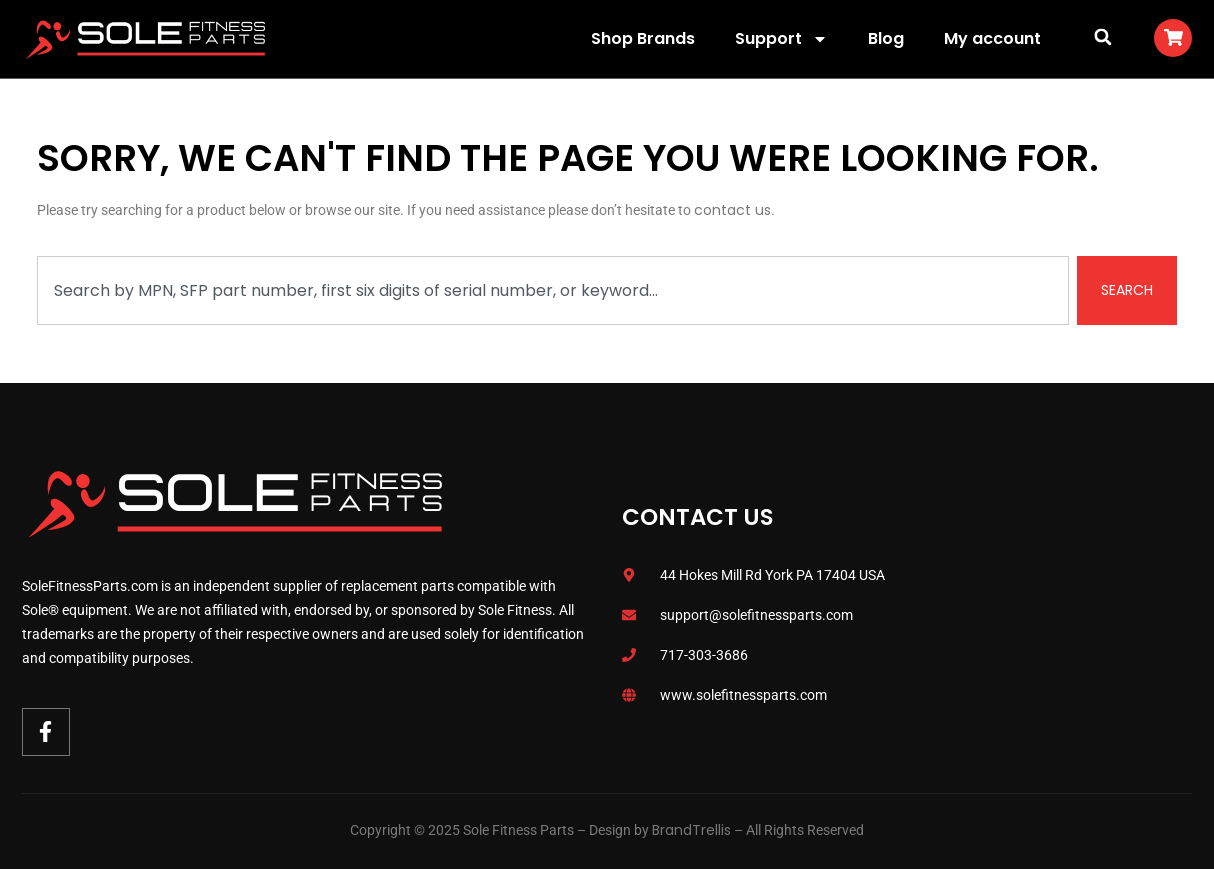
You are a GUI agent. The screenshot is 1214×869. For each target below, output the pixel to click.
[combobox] (553, 290)
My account (992, 38)
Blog (886, 38)
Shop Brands (643, 38)
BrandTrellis (691, 830)
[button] (1102, 36)
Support (781, 39)
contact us (732, 210)
